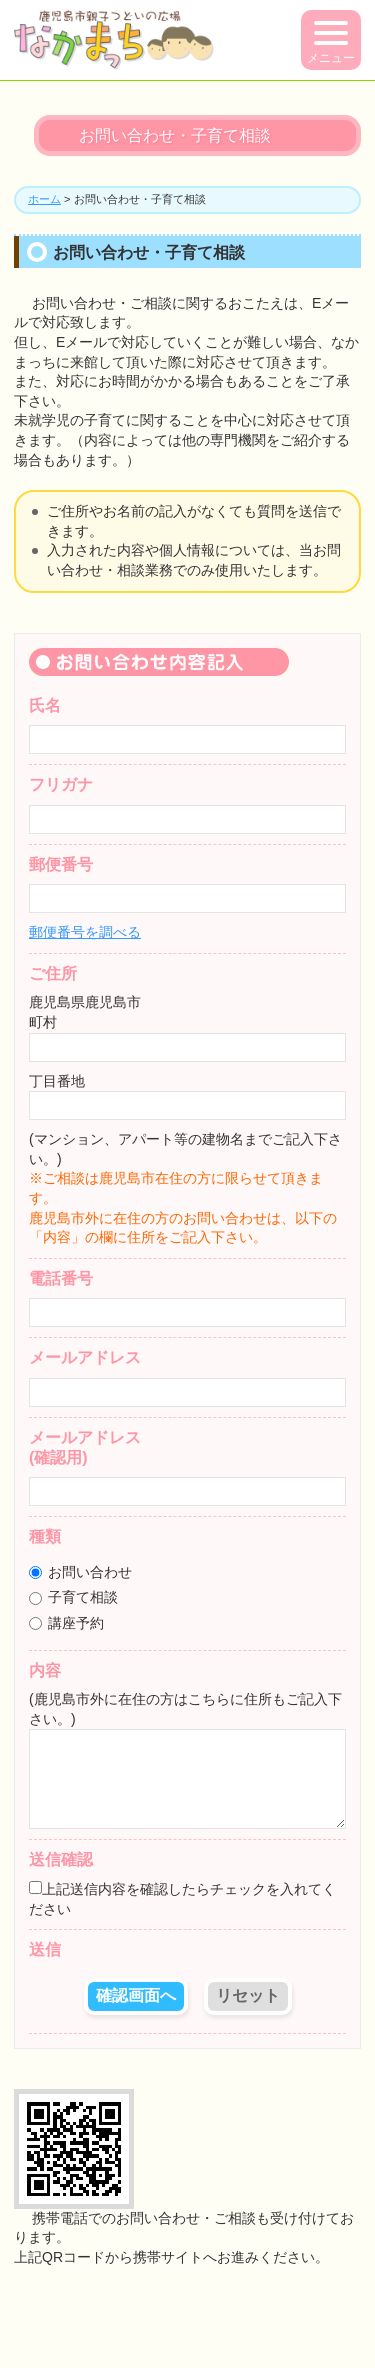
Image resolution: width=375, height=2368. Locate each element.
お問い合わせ (80, 1572)
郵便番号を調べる (85, 932)
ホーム (44, 199)
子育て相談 (73, 1597)
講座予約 (66, 1623)
